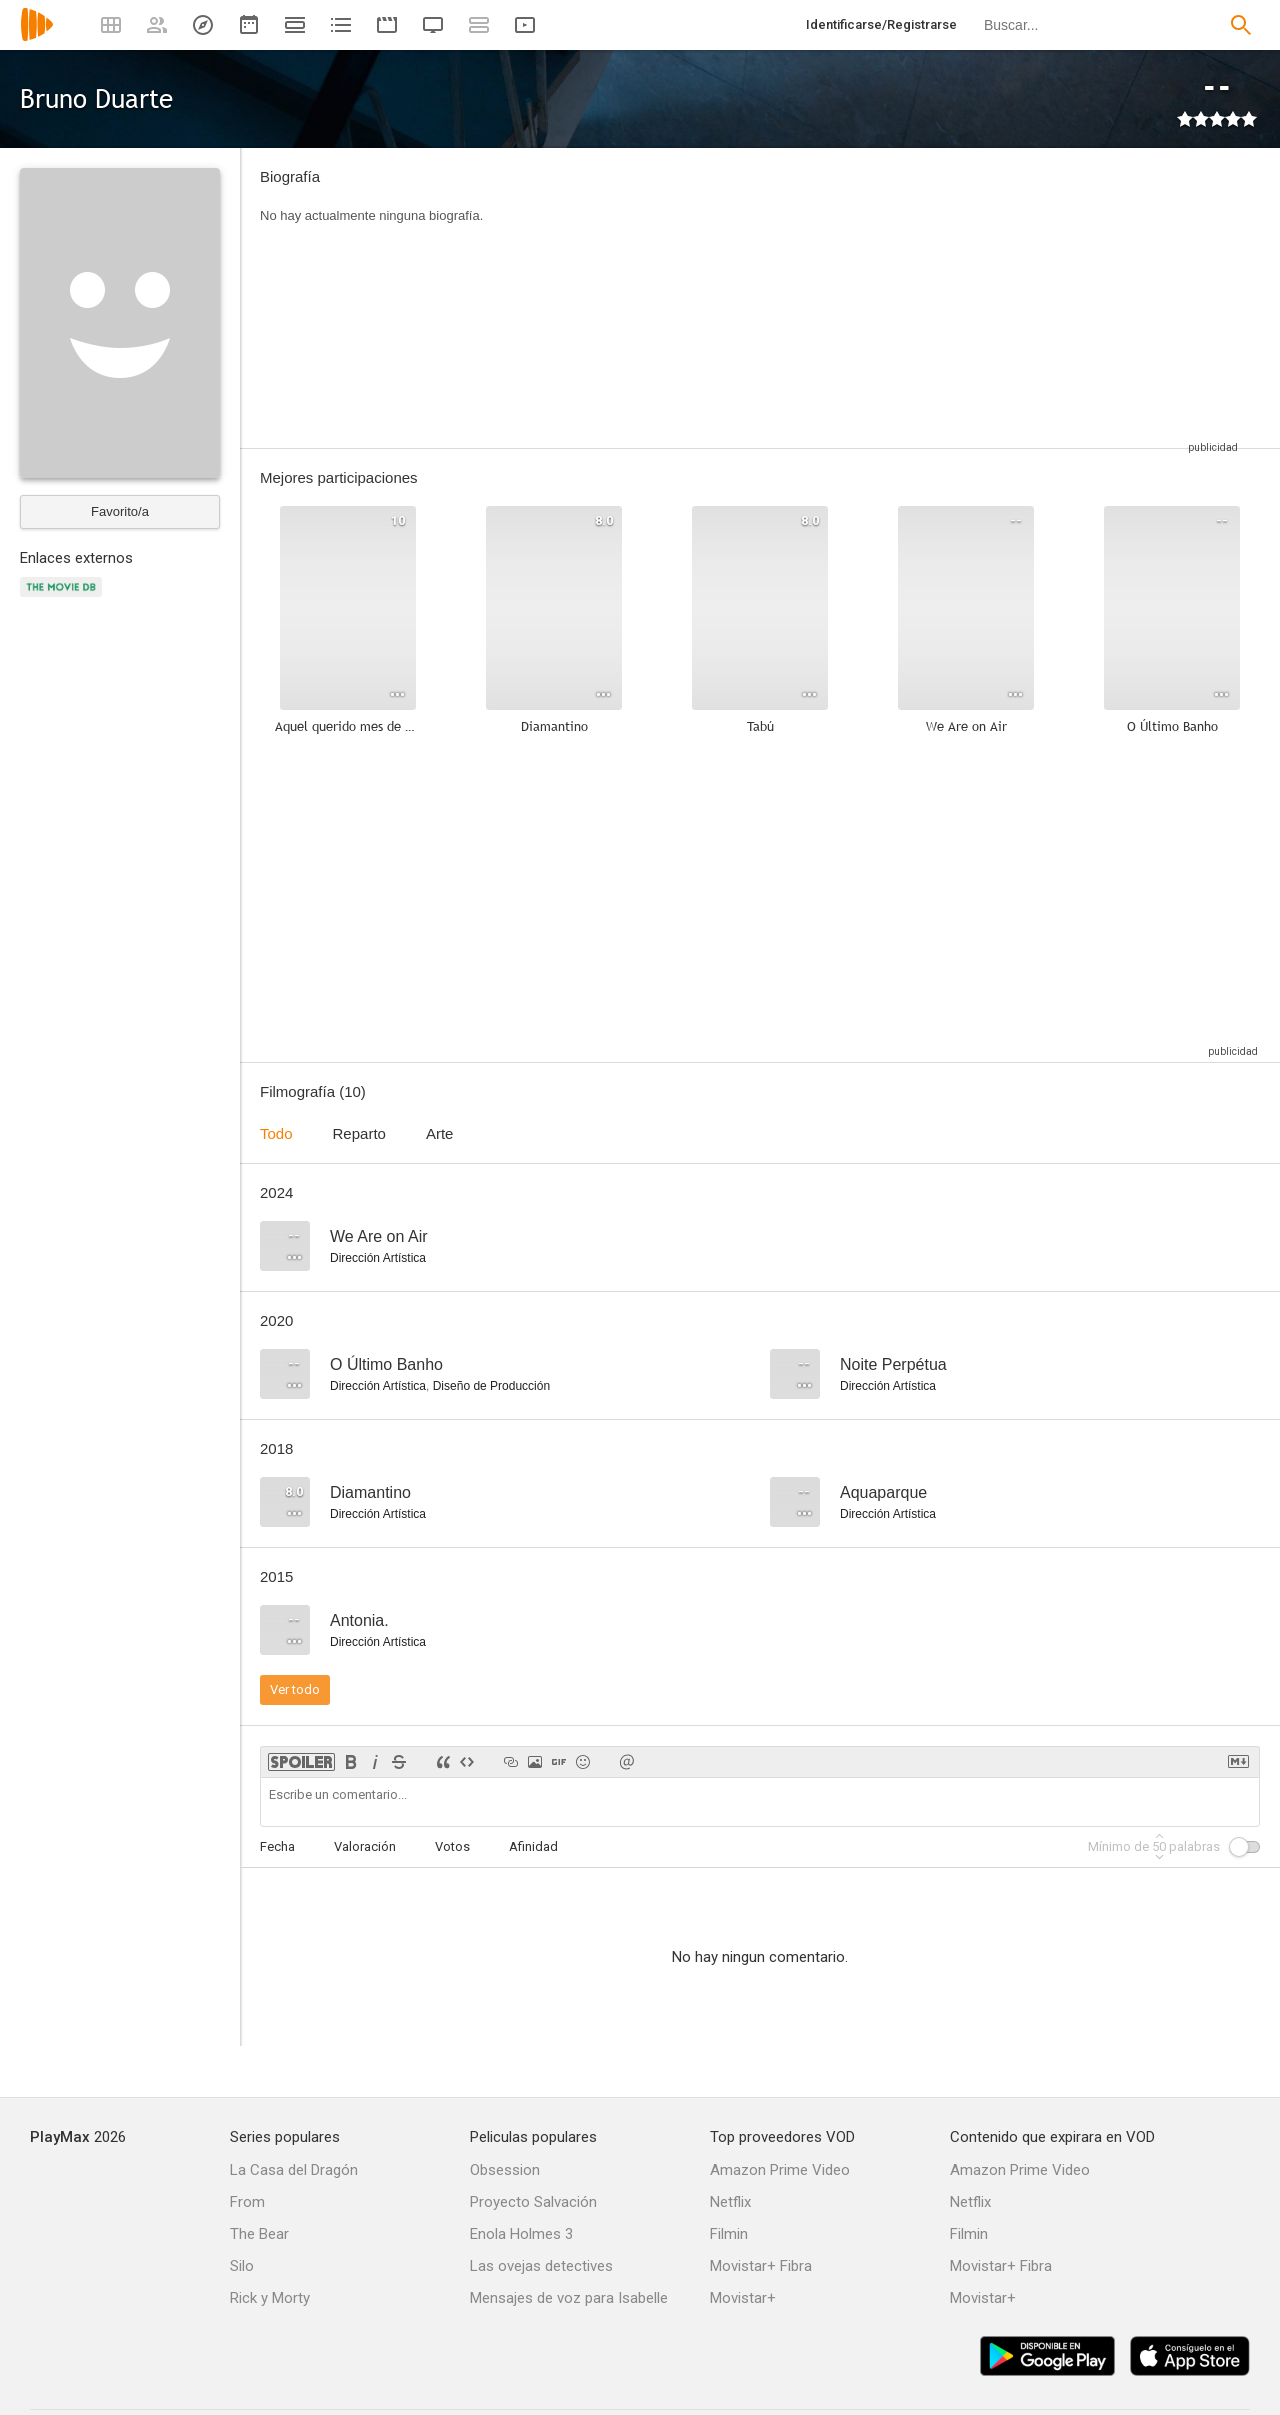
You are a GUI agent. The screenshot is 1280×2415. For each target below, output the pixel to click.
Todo (276, 1133)
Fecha (277, 1846)
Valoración (365, 1846)
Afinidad (533, 1846)
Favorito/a (120, 511)
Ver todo (295, 1689)
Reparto (359, 1133)
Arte (440, 1133)
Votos (452, 1846)
